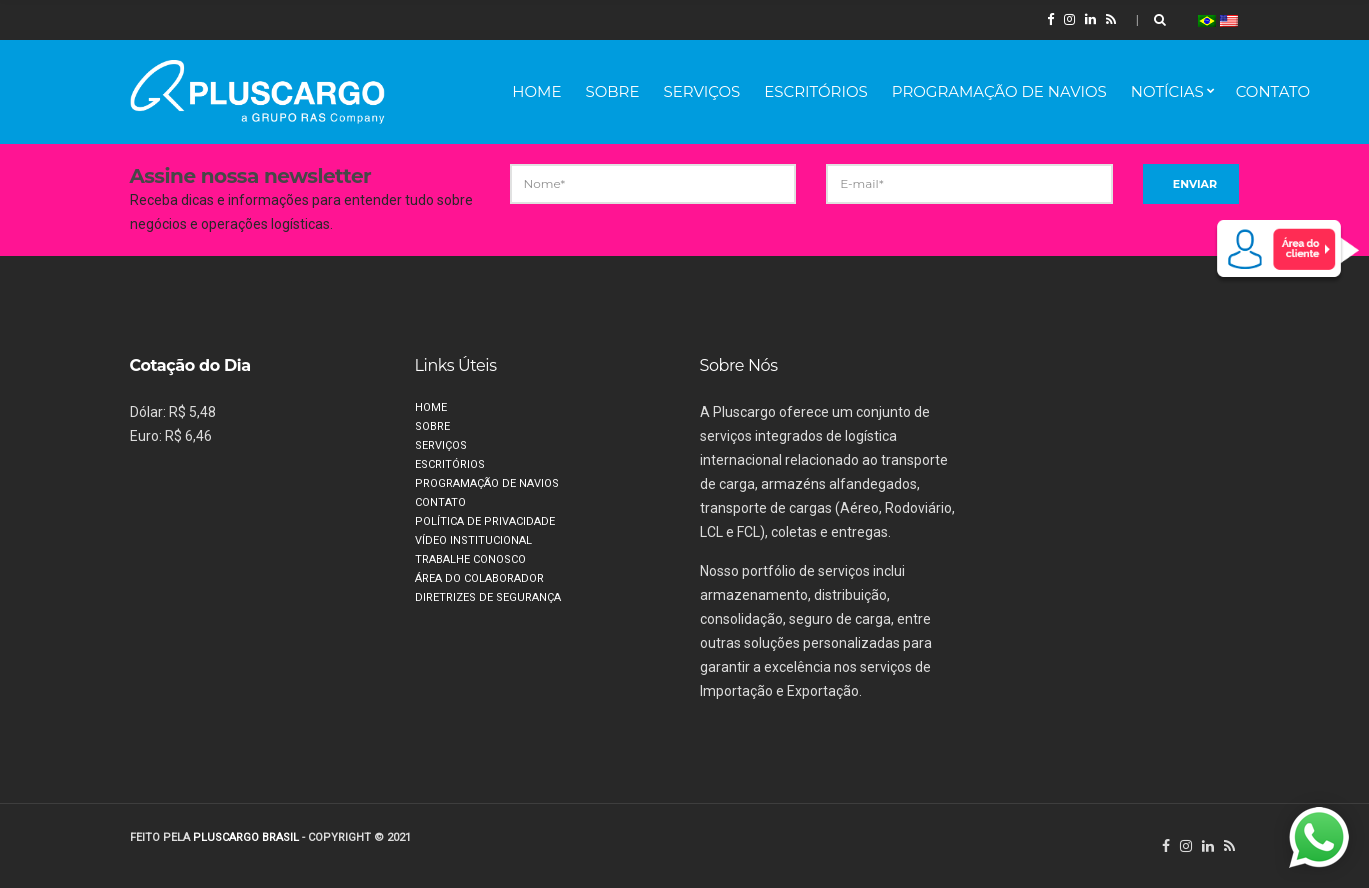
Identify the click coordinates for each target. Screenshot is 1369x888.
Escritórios (816, 91)
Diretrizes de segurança (488, 597)
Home (536, 91)
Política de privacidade (485, 521)
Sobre (612, 91)
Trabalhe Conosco (470, 559)
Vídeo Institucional (473, 540)
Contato (1273, 91)
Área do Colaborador (479, 578)
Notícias (1167, 91)
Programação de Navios (999, 91)
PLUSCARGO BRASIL (246, 837)
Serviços (701, 91)
